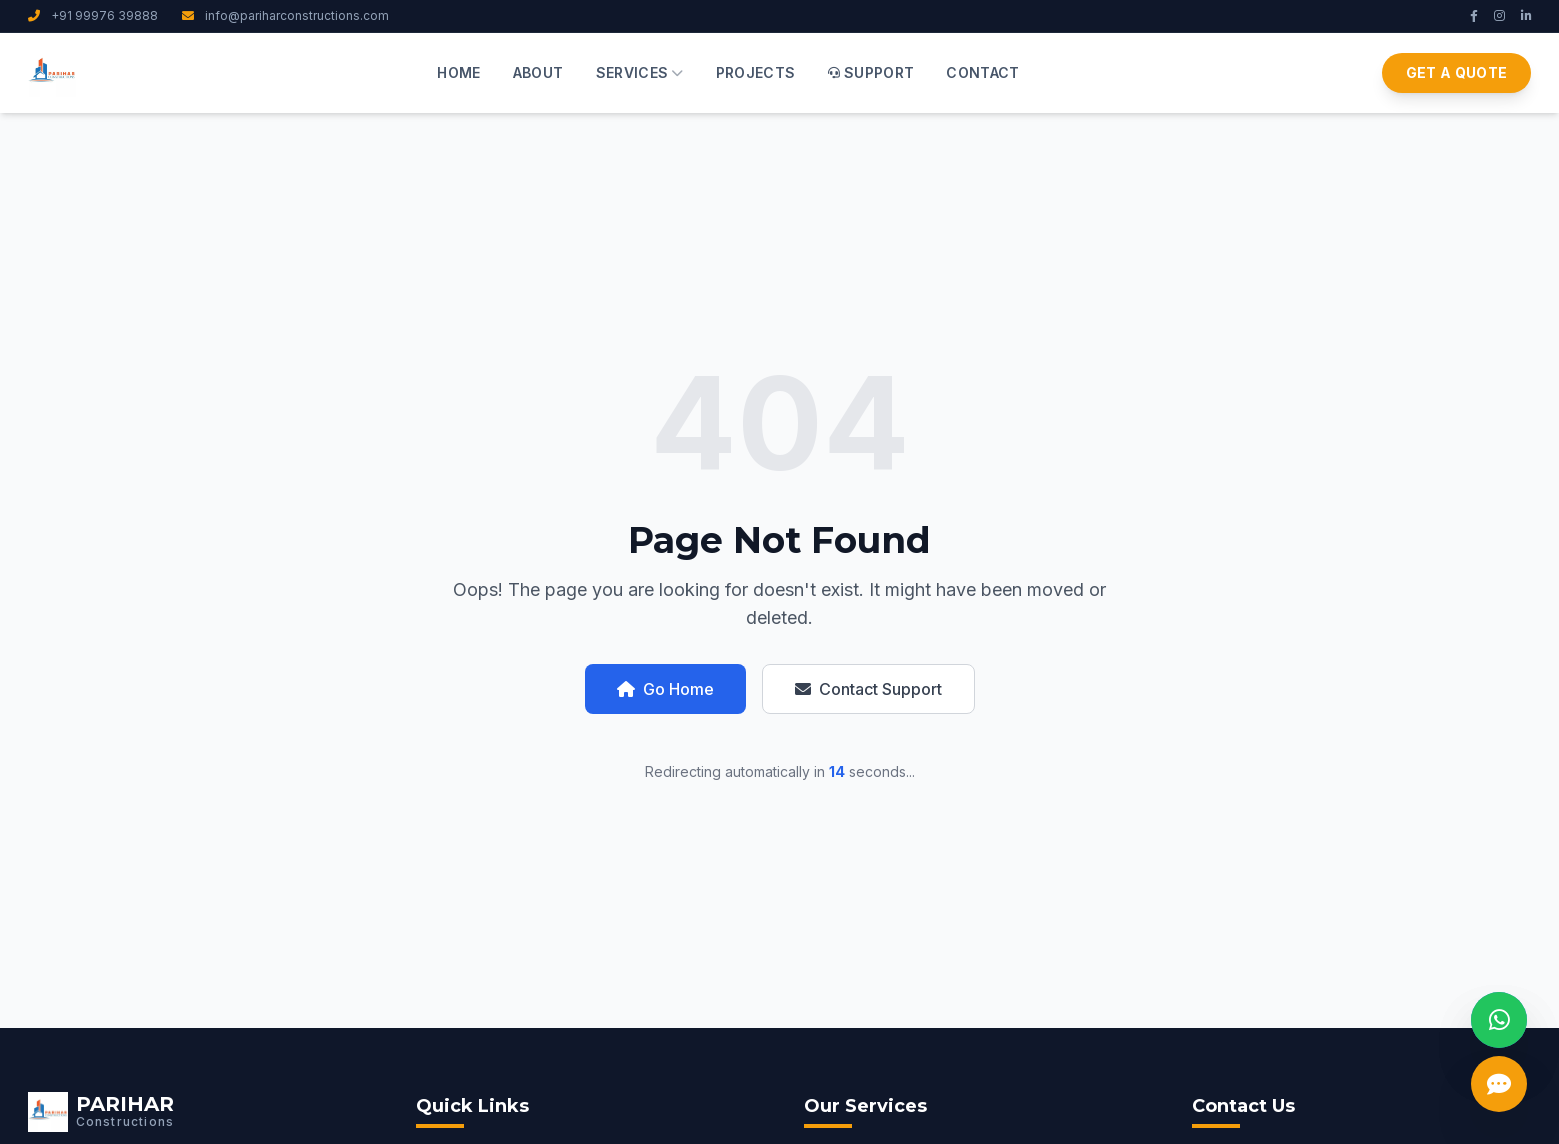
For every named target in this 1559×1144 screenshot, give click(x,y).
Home (458, 72)
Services (640, 72)
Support (871, 72)
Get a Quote (1457, 72)
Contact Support (868, 689)
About (538, 72)
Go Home (665, 689)
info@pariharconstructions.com (285, 15)
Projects (756, 72)
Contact (982, 72)
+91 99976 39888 (93, 15)
